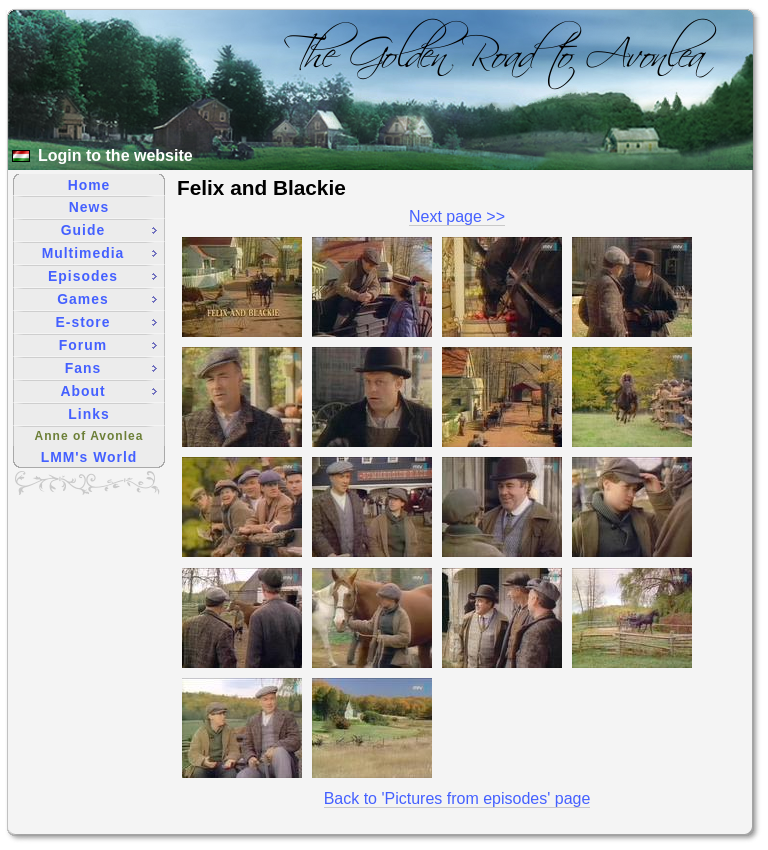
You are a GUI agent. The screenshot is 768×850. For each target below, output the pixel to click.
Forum (108, 345)
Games (107, 299)
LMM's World (89, 457)
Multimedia (99, 253)
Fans (111, 368)
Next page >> (457, 216)
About (108, 391)
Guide (109, 230)
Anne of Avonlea (89, 436)
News (89, 207)
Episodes (102, 276)
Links (88, 414)
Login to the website (115, 155)
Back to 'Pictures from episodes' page (457, 798)
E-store (106, 322)
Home (89, 185)
